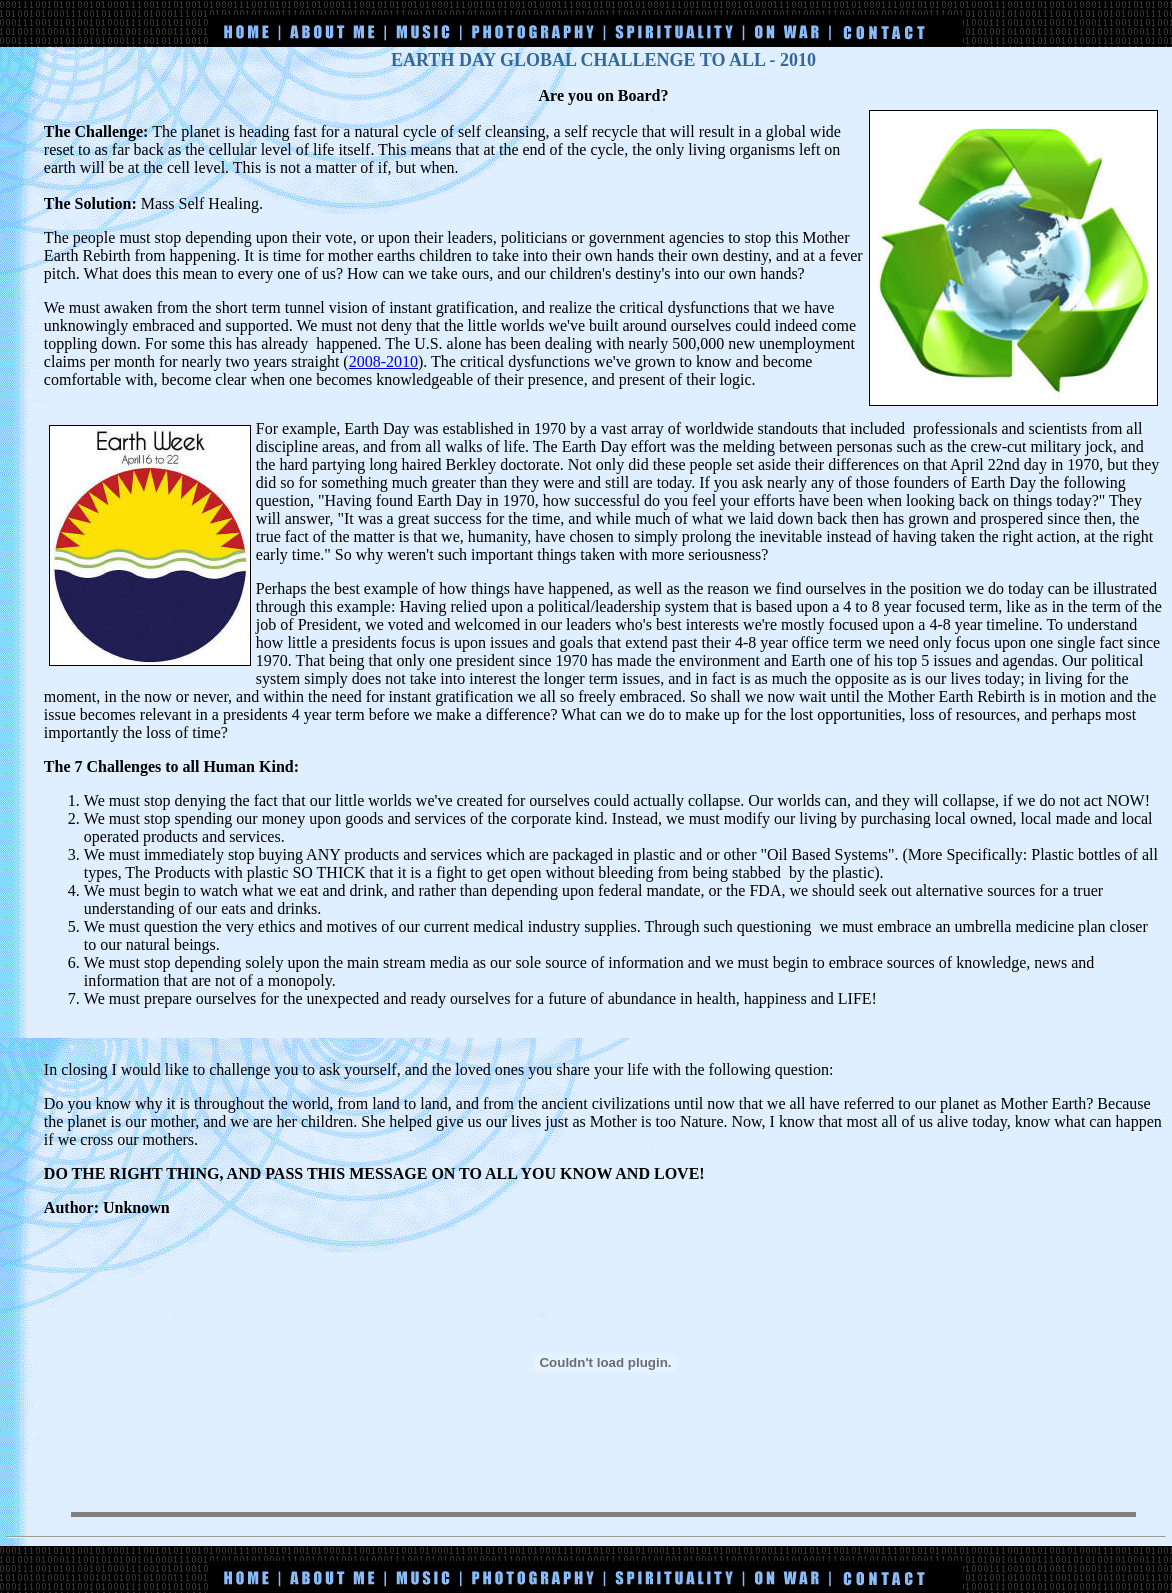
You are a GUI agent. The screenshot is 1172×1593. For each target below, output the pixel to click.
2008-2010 (383, 361)
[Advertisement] (586, 7)
